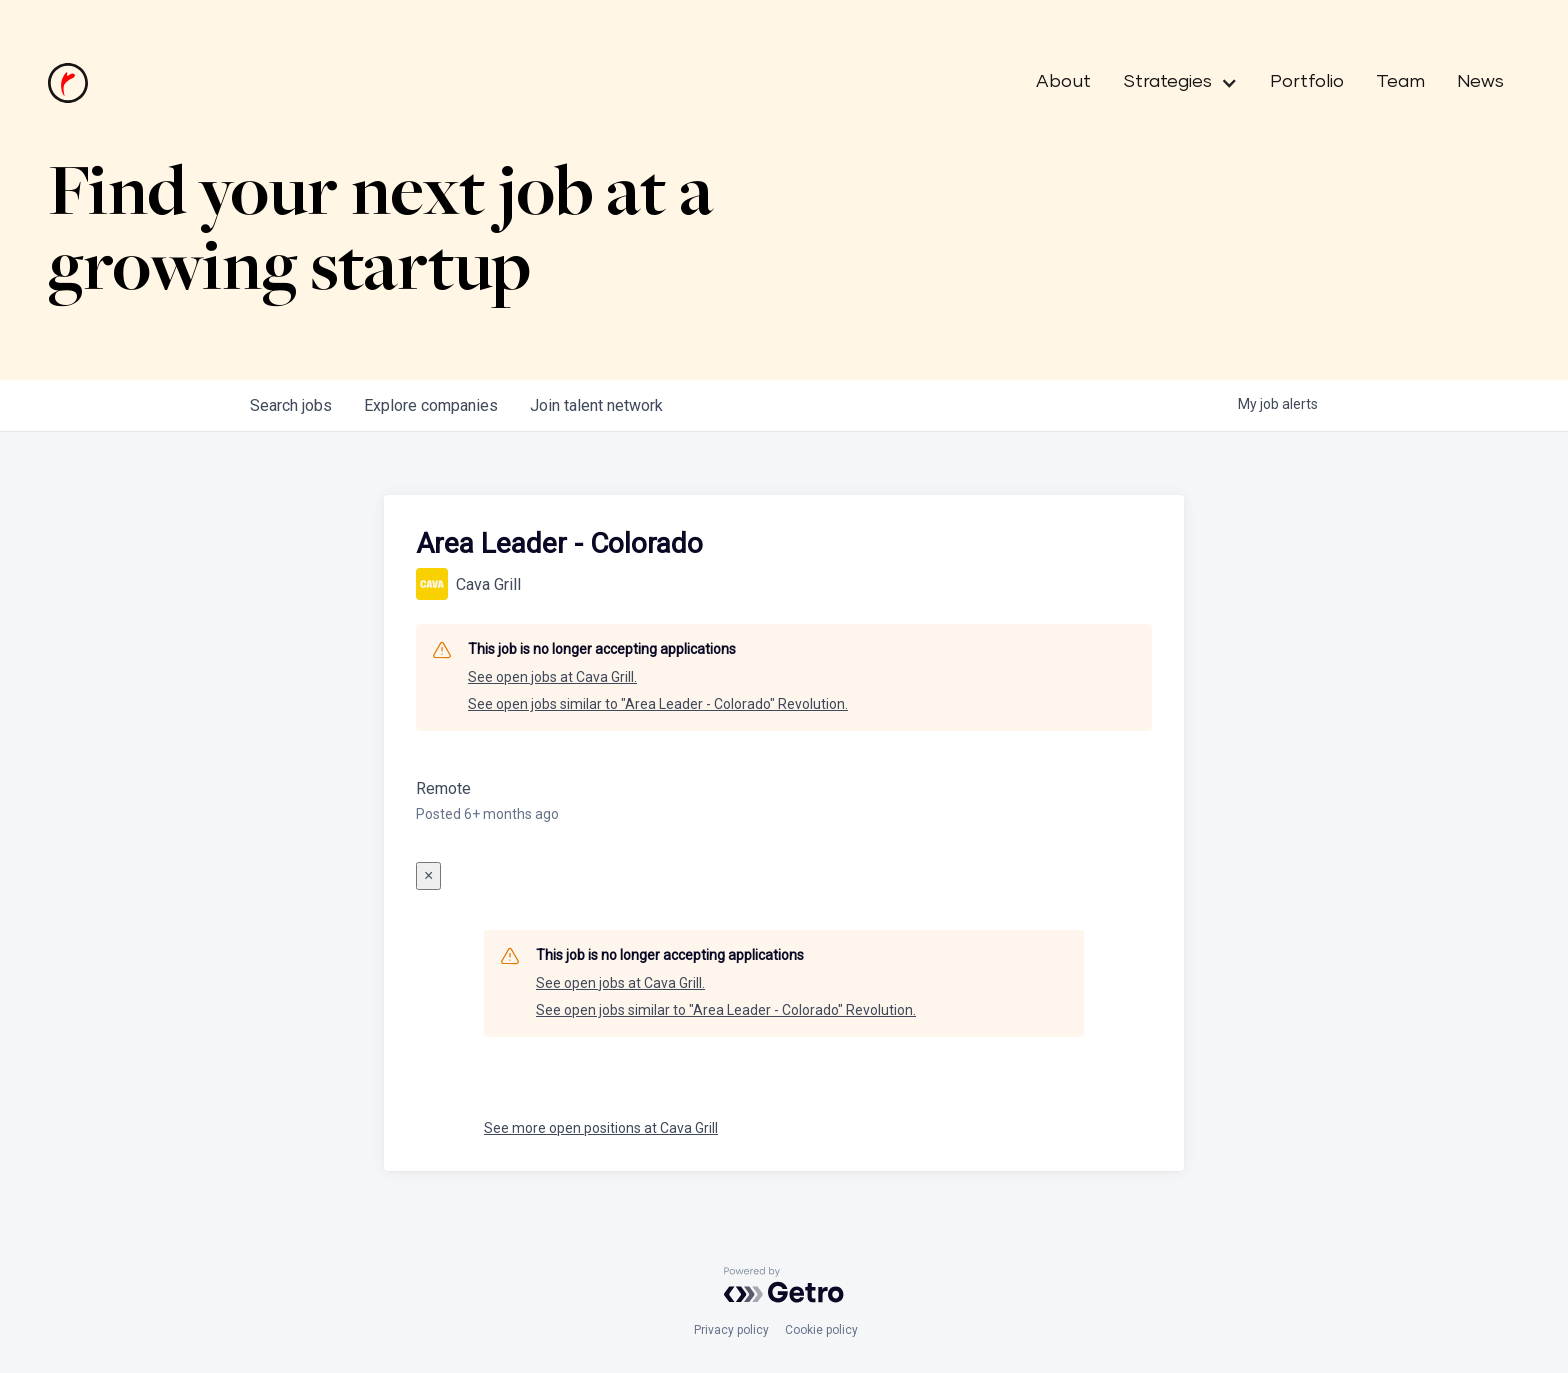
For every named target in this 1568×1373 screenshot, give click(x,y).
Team (1400, 82)
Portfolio (1307, 82)
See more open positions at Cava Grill (601, 1128)
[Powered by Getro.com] (784, 1285)
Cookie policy (821, 1330)
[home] (68, 83)
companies (431, 405)
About (1063, 82)
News (1480, 82)
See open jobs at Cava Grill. (552, 677)
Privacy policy (731, 1330)
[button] (1172, 83)
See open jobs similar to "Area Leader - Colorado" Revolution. (658, 704)
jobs (291, 405)
